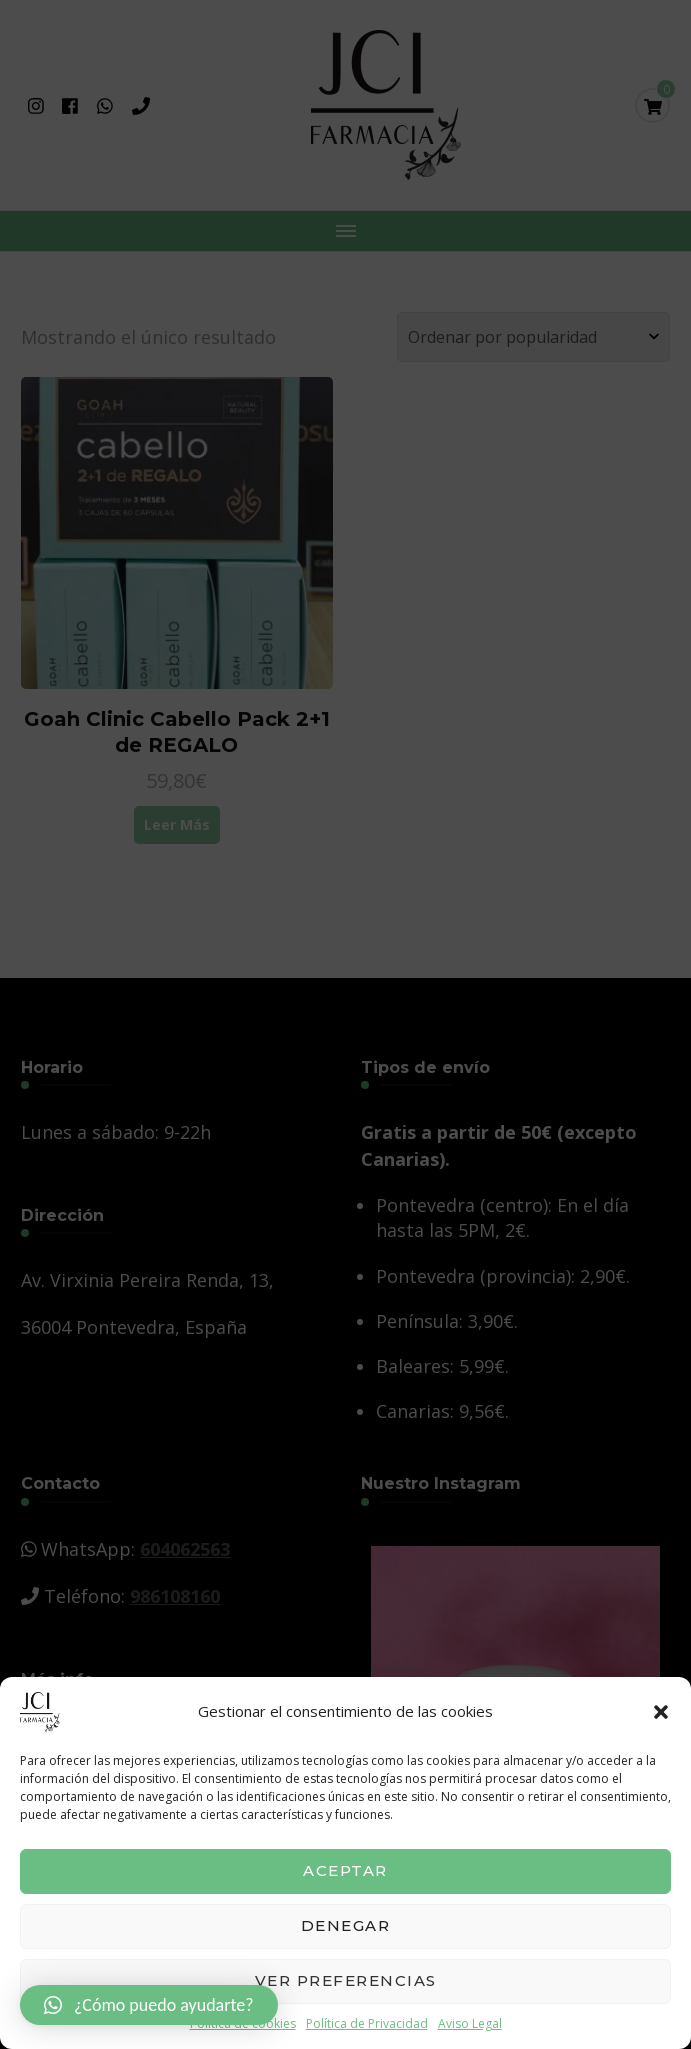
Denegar (346, 1925)
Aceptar (345, 1870)
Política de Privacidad (367, 2023)
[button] (661, 1712)
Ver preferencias (346, 1980)
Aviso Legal (470, 2023)
